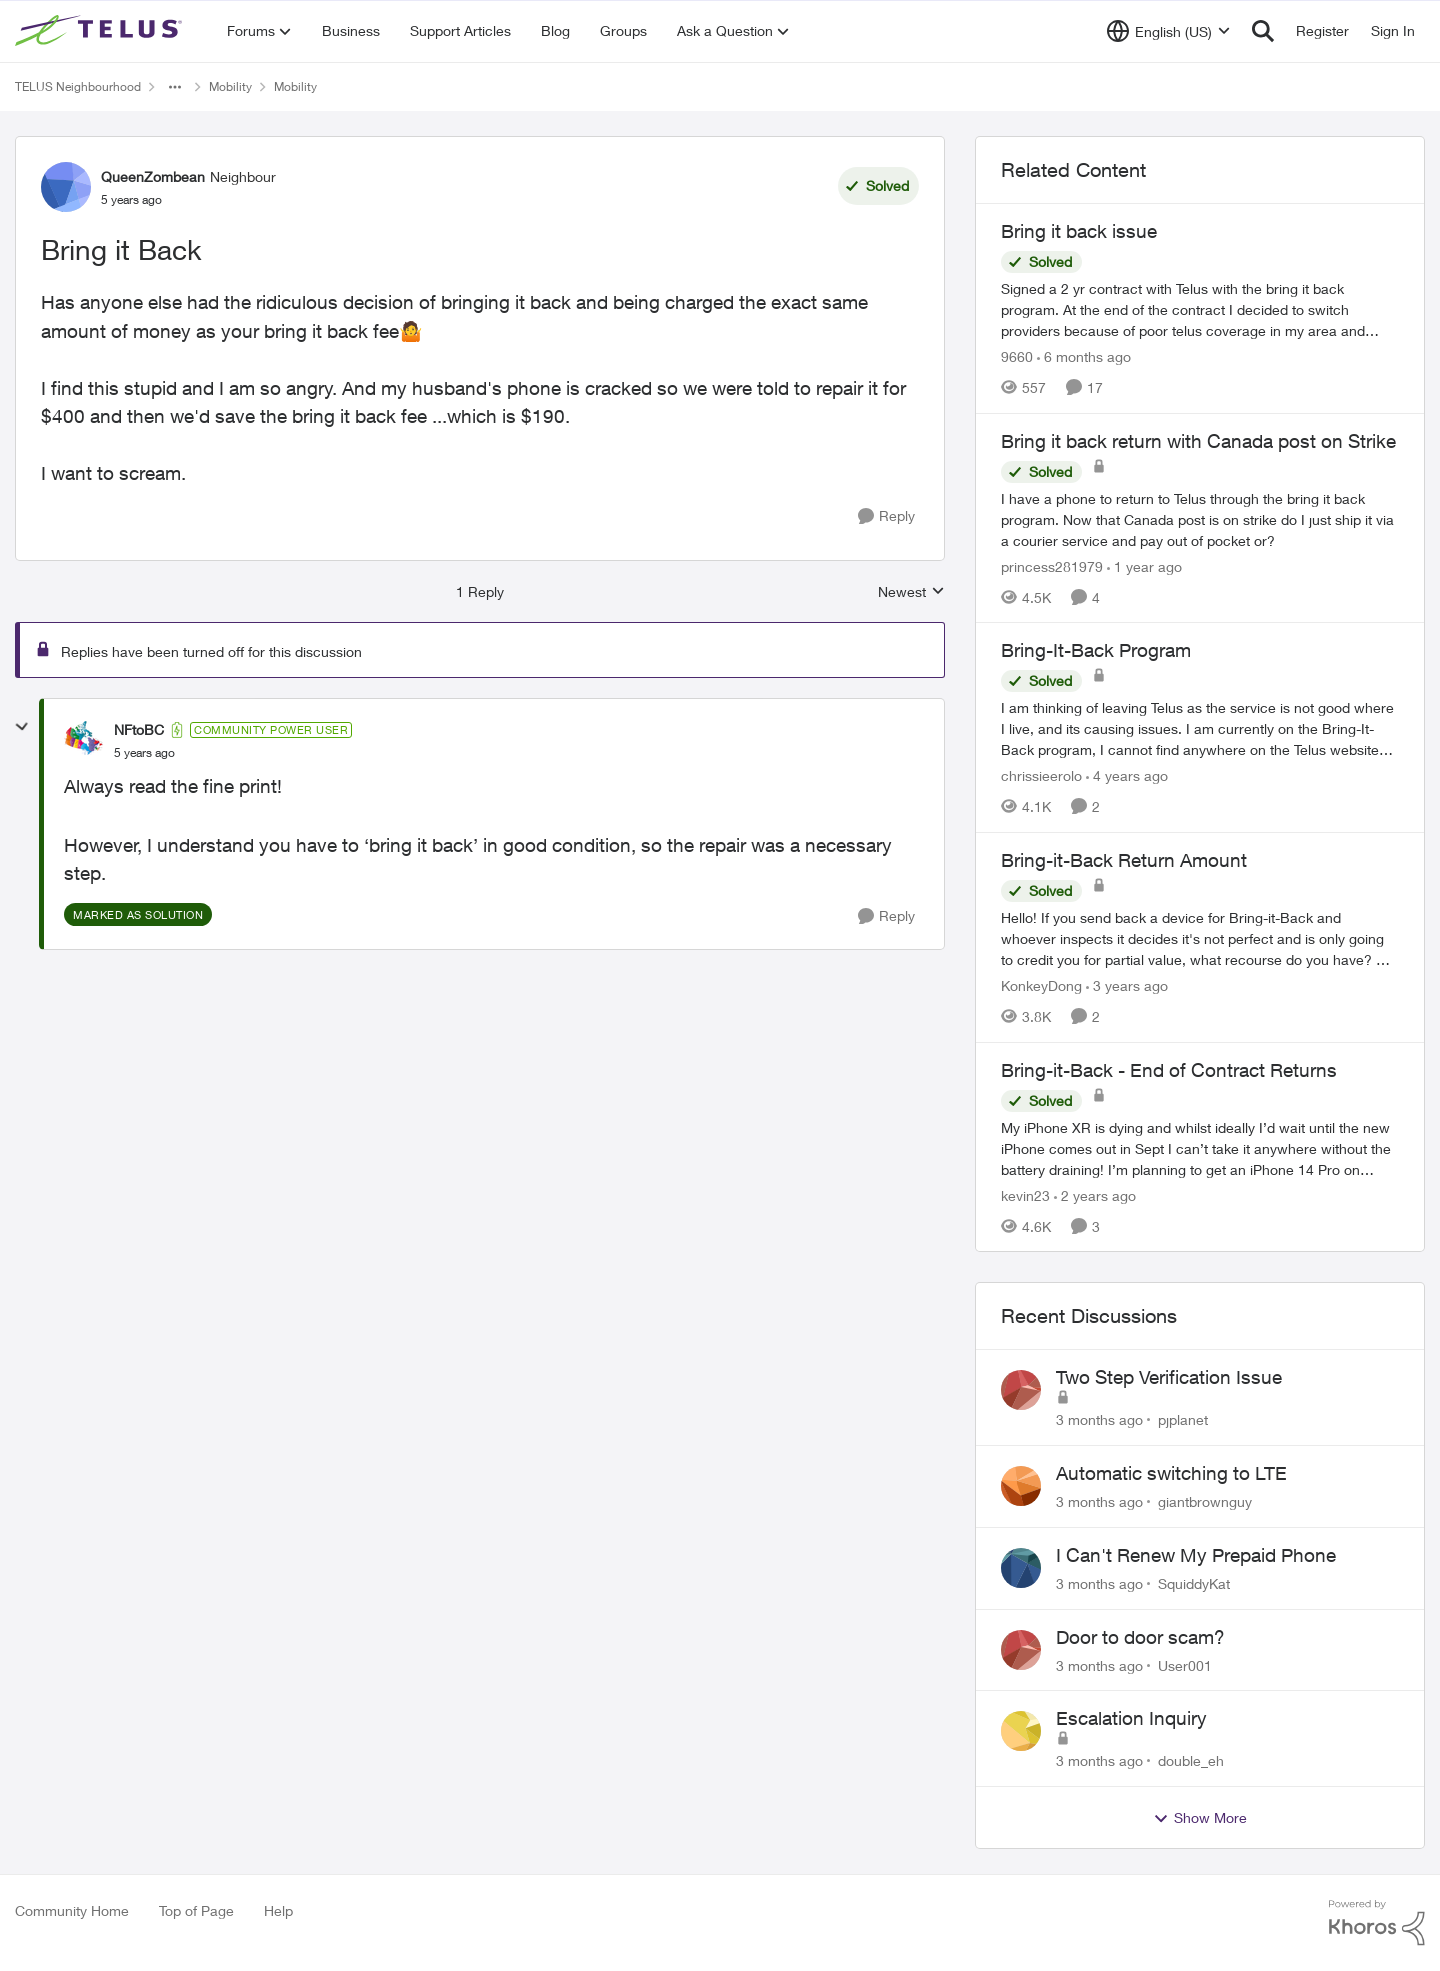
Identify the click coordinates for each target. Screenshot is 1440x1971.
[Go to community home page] (101, 31)
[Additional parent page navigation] (175, 87)
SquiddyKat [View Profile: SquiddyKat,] (1194, 1583)
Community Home (72, 1910)
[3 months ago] (1099, 1419)
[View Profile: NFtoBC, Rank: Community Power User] (84, 741)
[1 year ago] (1144, 565)
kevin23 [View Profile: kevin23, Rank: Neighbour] (1025, 1194)
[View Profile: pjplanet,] (1021, 1390)
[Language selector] (1168, 31)
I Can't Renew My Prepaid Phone (1196, 1555)
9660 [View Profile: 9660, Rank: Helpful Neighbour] (1017, 356)
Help (278, 1910)
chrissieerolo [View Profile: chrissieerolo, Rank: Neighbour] (1041, 775)
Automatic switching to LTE (1171, 1473)
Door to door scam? (1140, 1637)
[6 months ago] (1084, 356)
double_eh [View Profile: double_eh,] (1191, 1760)
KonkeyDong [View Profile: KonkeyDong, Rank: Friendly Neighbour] (1041, 985)
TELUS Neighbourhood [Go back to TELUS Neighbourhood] (78, 86)
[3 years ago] (1127, 985)
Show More (1200, 1818)
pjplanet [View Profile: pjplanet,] (1183, 1419)
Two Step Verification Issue (1169, 1377)
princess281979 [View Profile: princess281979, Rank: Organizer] (1052, 565)
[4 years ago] (1127, 775)
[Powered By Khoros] (1377, 1923)
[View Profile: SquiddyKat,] (1021, 1568)
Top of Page (196, 1910)
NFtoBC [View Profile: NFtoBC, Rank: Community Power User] (139, 729)
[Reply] (886, 516)
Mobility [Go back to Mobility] (230, 86)
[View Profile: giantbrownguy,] (1021, 1486)
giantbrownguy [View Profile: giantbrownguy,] (1205, 1501)
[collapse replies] (22, 727)
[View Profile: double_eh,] (1021, 1731)
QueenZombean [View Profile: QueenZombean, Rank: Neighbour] (153, 176)
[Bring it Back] (144, 753)
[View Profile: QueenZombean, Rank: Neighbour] (66, 187)
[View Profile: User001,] (1021, 1650)
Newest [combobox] (911, 592)
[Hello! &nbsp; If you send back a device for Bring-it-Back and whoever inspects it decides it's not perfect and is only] (1200, 938)
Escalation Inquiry (1131, 1718)
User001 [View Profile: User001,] (1185, 1664)
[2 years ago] (1095, 1194)
